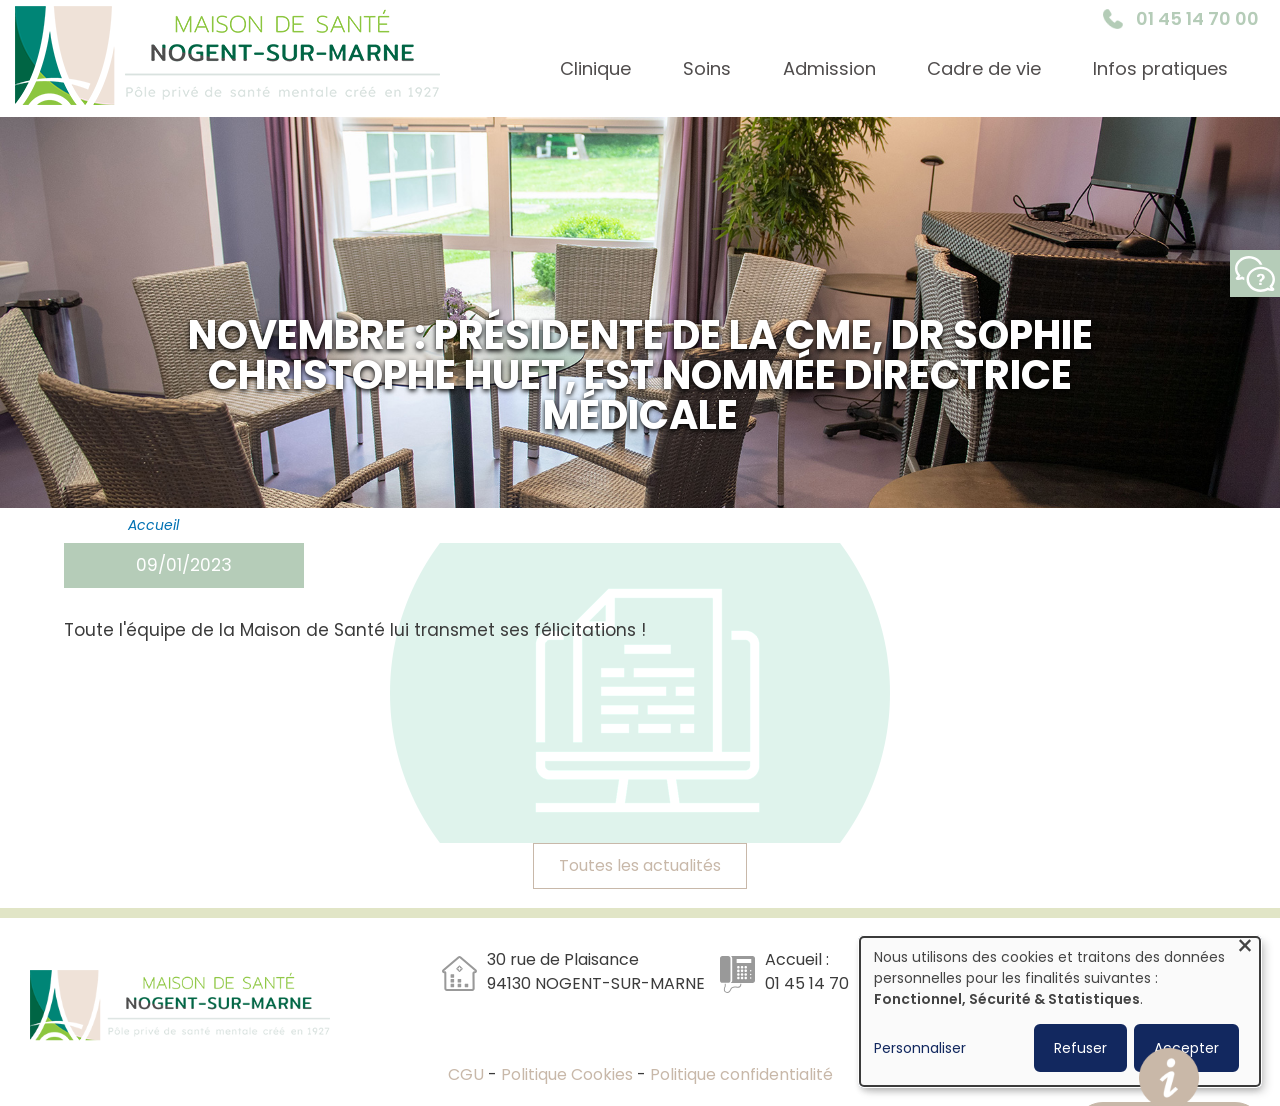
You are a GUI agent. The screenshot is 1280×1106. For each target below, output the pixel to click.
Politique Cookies (567, 1074)
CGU (468, 1074)
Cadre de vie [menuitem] (984, 68)
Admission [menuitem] (829, 68)
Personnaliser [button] (920, 1048)
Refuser (1080, 1048)
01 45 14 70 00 (1197, 18)
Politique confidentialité (741, 1074)
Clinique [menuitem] (595, 68)
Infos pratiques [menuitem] (1160, 68)
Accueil (153, 525)
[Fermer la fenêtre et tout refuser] (1245, 949)
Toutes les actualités (640, 865)
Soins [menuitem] (707, 68)
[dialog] (1060, 1011)
